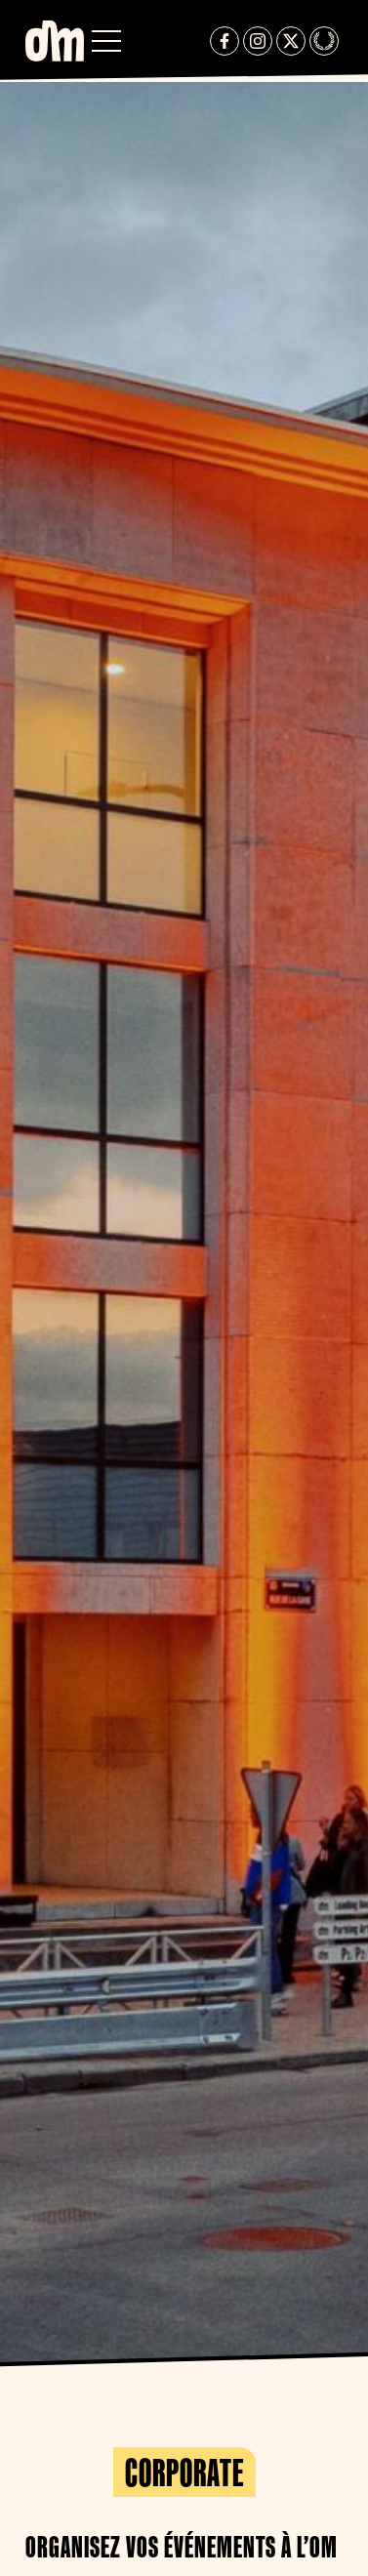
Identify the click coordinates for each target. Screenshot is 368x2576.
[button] (106, 41)
